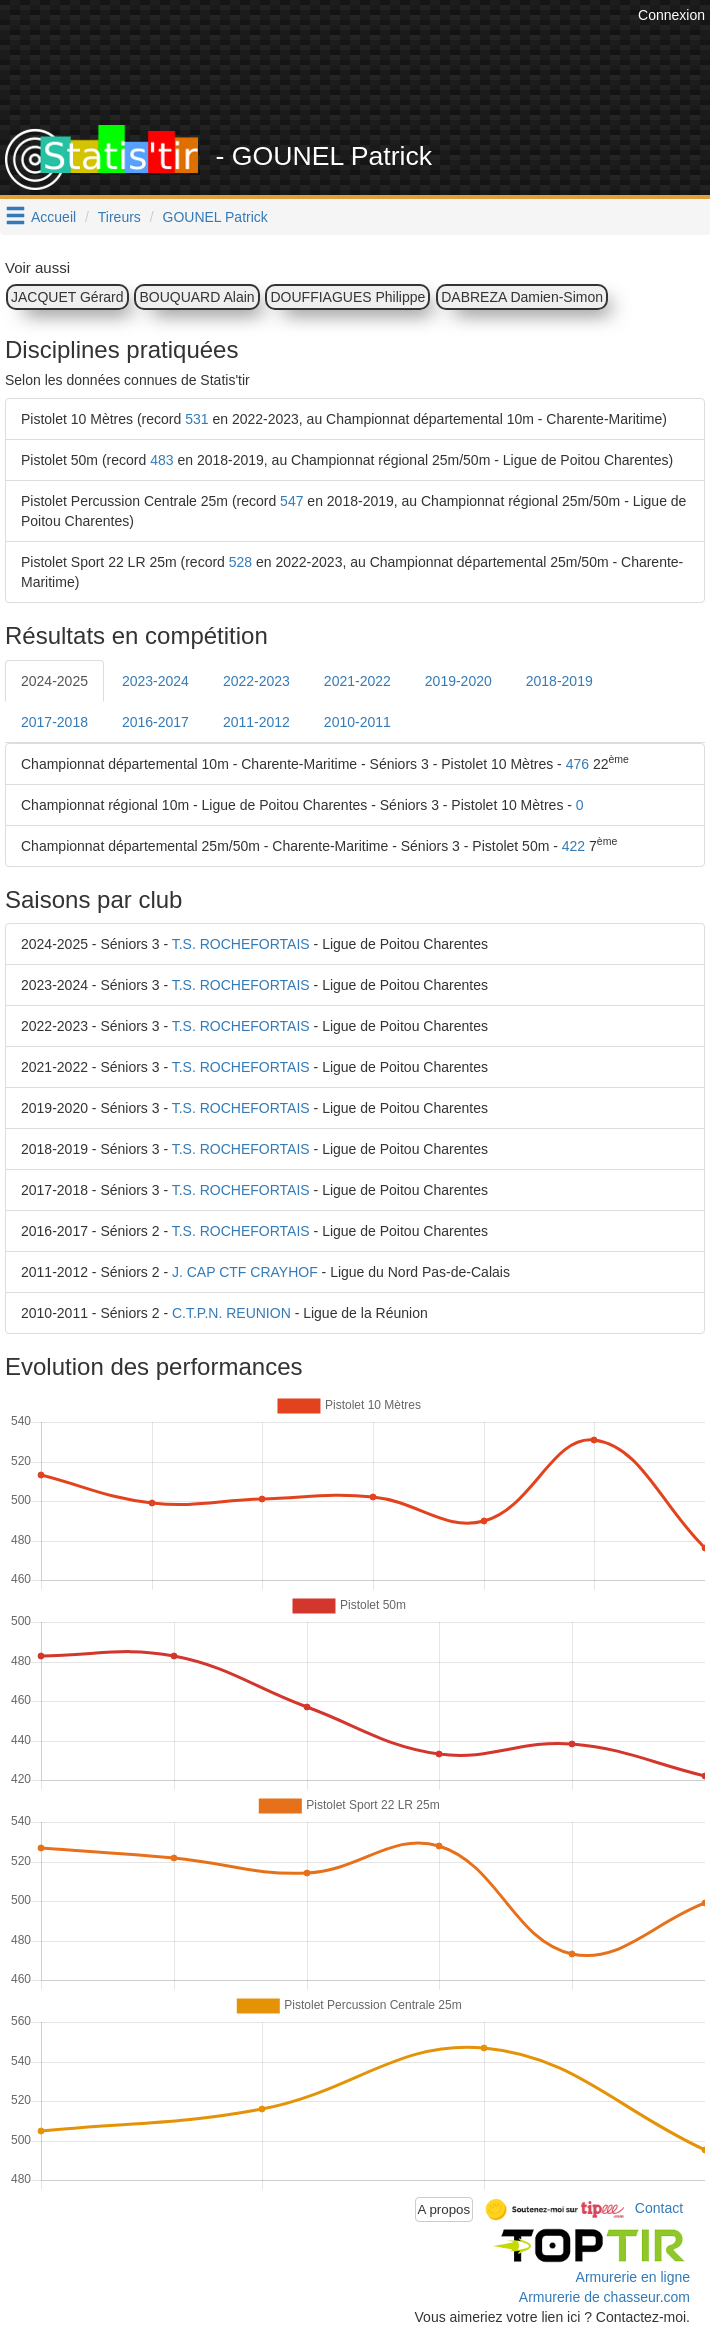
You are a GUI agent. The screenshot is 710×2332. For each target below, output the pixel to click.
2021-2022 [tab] (357, 681)
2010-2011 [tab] (357, 722)
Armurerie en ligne (633, 2277)
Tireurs (119, 217)
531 (196, 419)
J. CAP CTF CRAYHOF (245, 1272)
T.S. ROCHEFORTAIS (241, 944)
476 (577, 764)
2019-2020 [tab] (458, 681)
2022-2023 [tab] (256, 681)
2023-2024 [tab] (155, 681)
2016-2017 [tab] (155, 722)
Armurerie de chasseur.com (604, 2297)
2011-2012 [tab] (256, 722)
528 (240, 562)
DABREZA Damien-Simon (522, 297)
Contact (659, 2208)
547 (291, 501)
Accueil (53, 217)
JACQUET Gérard (67, 297)
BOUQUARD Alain (196, 297)
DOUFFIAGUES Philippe (347, 297)
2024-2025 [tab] (54, 681)
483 (161, 460)
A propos (444, 2209)
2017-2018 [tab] (54, 722)
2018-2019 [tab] (559, 681)
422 (573, 846)
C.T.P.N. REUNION (231, 1313)
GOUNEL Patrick (215, 217)
